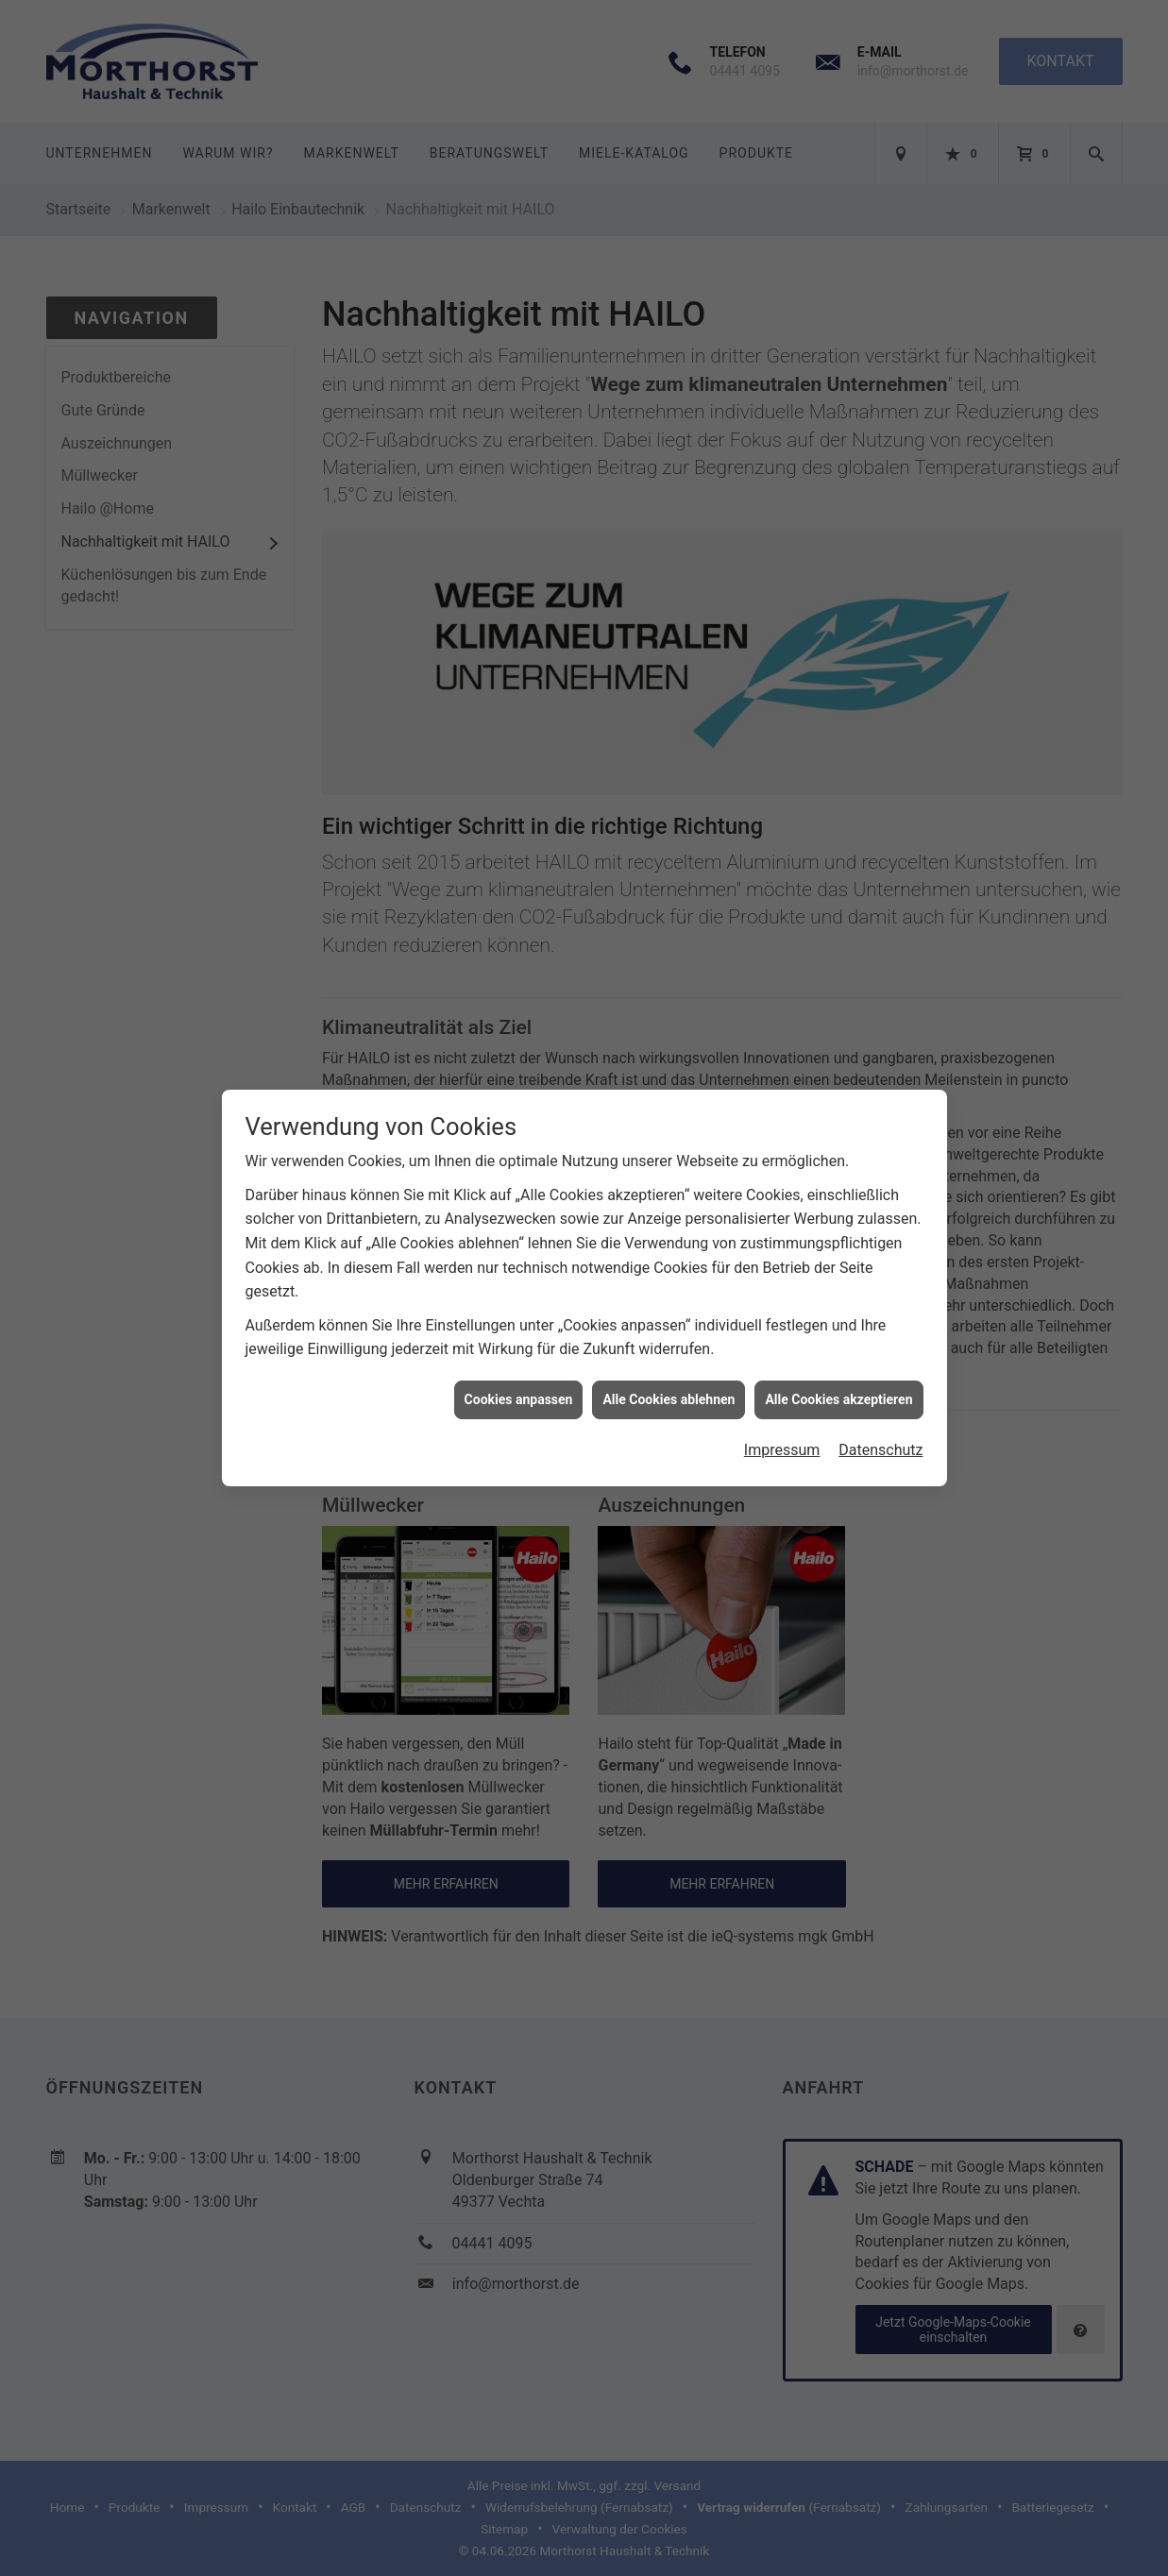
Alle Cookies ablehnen (668, 1373)
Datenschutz (880, 1425)
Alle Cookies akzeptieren (838, 1373)
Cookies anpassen (519, 1373)
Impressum (782, 1425)
